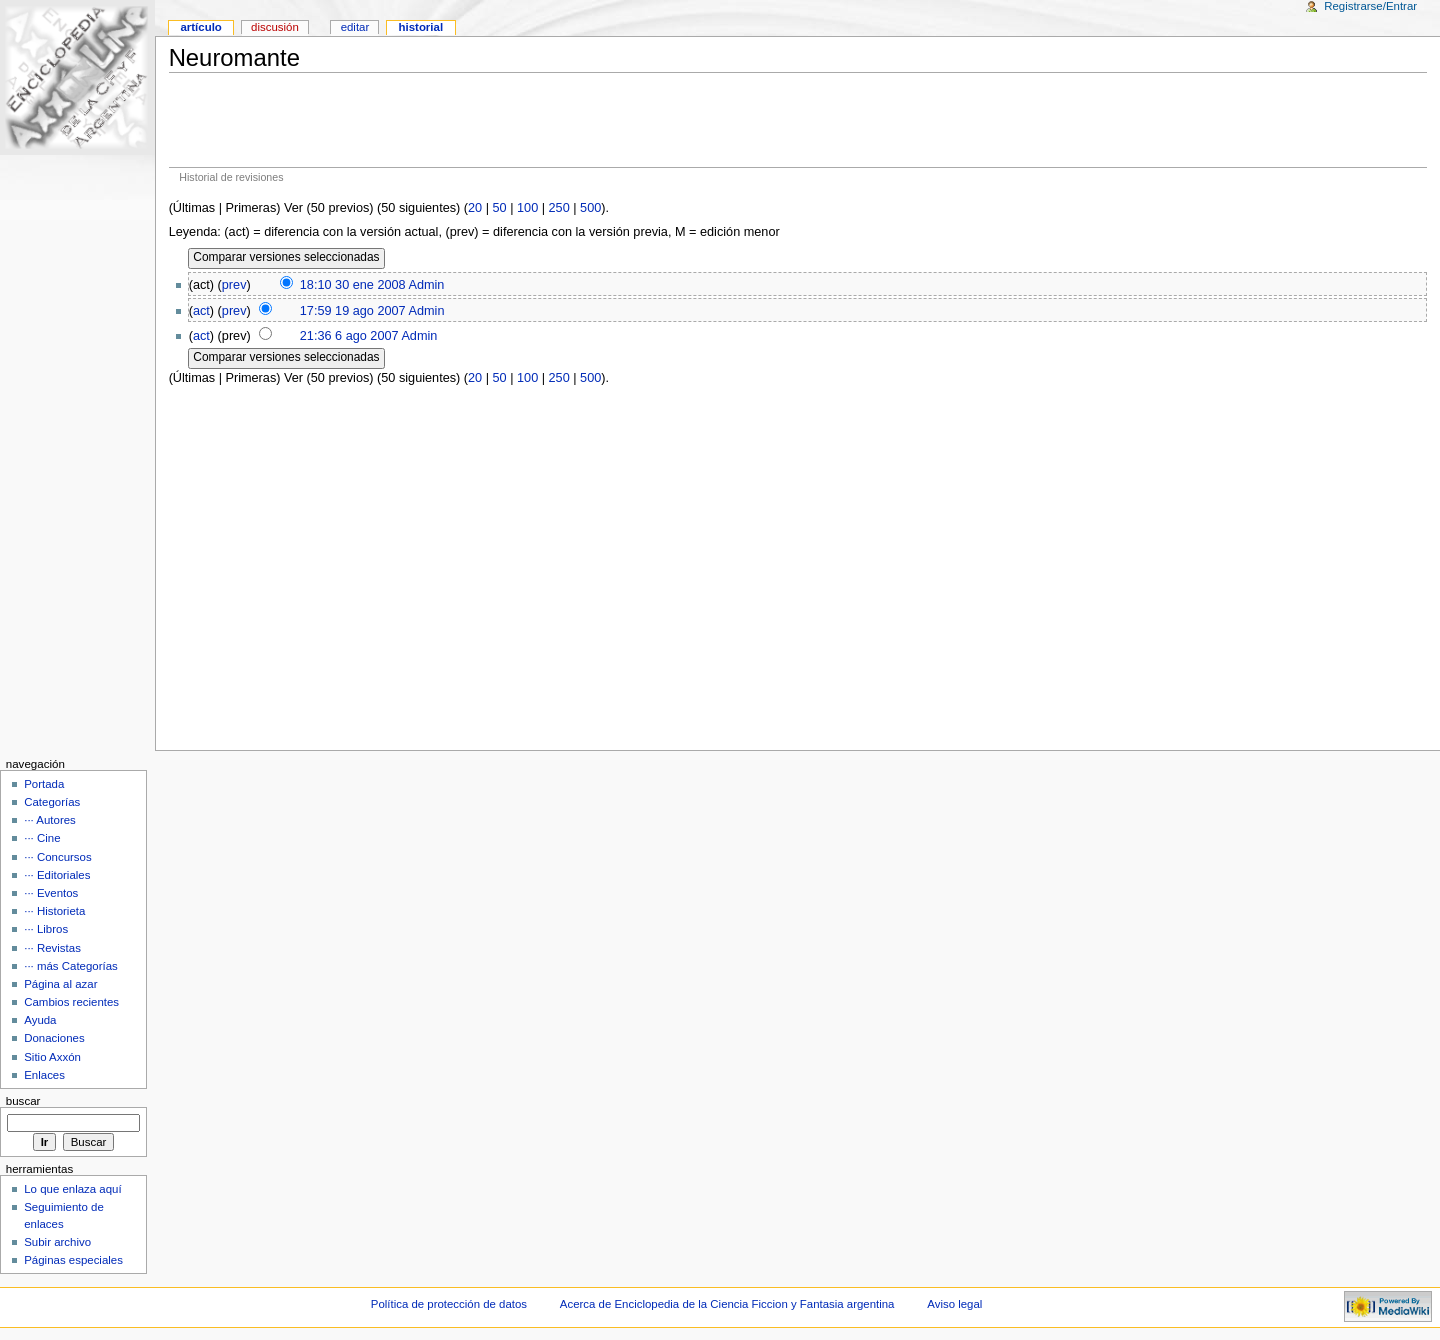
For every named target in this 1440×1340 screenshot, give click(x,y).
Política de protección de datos (449, 1304)
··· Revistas (52, 948)
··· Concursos (57, 857)
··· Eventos (51, 893)
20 (475, 208)
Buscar (23, 1101)
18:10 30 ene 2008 (353, 285)
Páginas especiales (73, 1260)
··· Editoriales (57, 875)
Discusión (275, 27)
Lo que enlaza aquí (72, 1189)
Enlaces (44, 1075)
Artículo (200, 27)
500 (590, 208)
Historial (421, 27)
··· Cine (42, 838)
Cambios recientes (71, 1002)
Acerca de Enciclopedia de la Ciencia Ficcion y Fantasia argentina (727, 1304)
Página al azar (60, 984)
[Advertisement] (798, 120)
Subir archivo (57, 1242)
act (201, 311)
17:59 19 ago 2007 (353, 311)
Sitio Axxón (52, 1057)
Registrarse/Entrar (1370, 6)
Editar (355, 27)
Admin (426, 285)
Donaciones (54, 1038)
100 (527, 208)
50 (500, 208)
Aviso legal (954, 1304)
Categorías (52, 802)
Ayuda (40, 1020)
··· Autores (50, 820)
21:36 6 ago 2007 (349, 336)
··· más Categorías (71, 966)
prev (234, 285)
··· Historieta (54, 911)
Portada (44, 784)
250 (559, 208)
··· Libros (46, 929)
